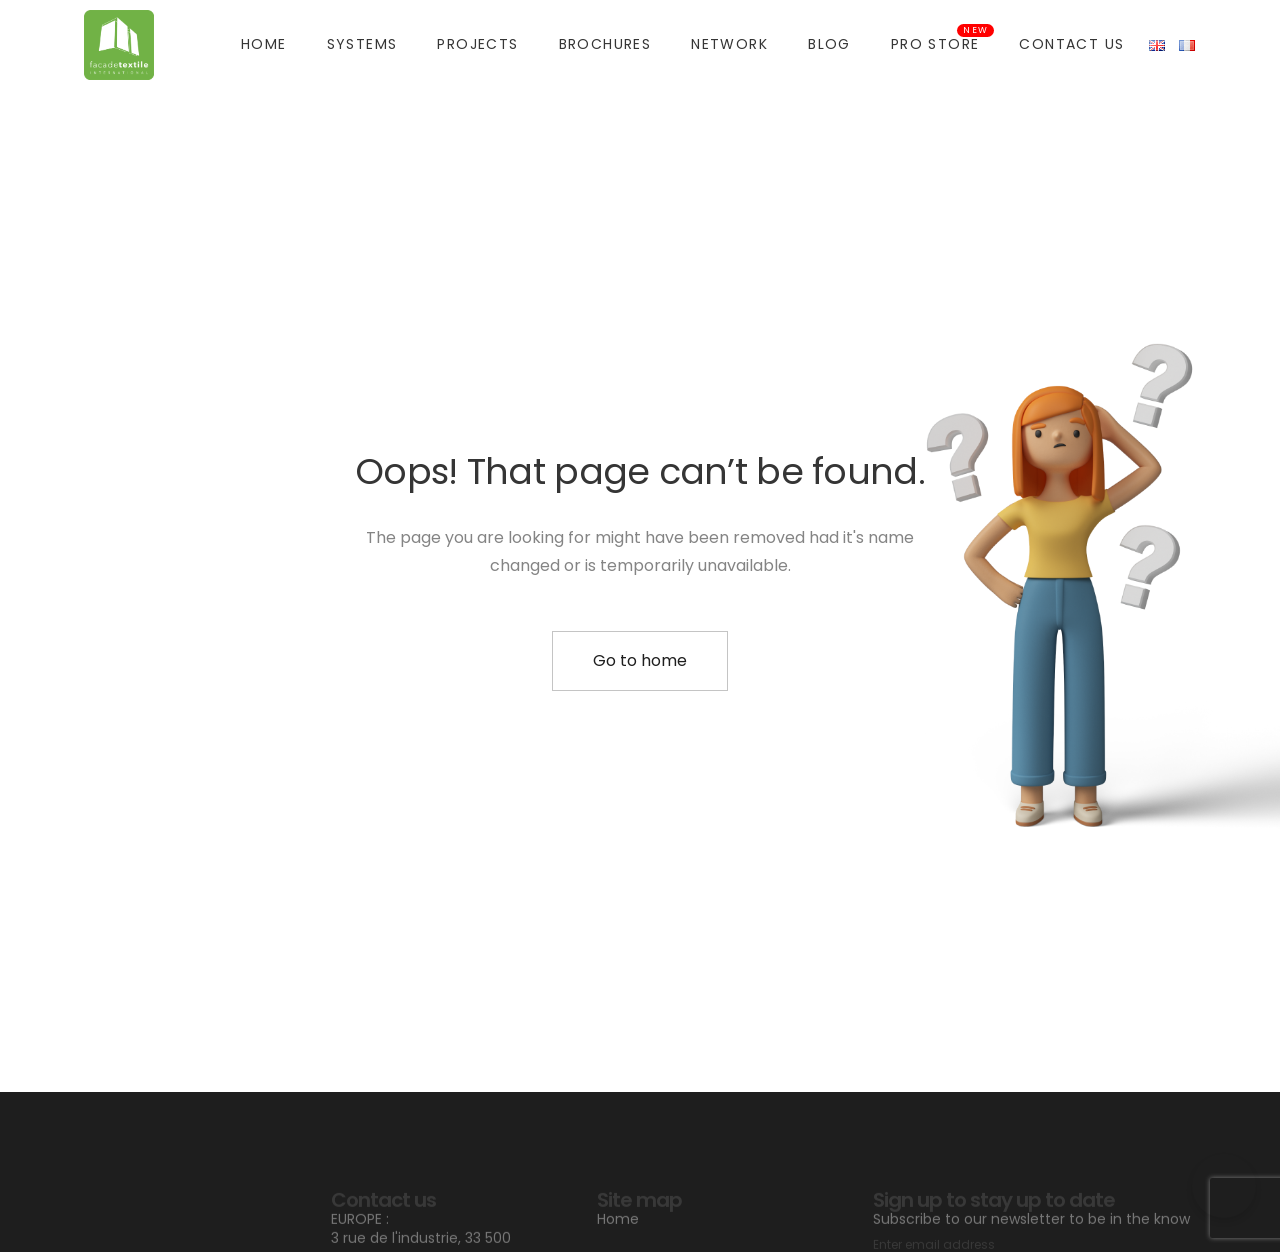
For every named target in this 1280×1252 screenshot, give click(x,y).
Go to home (640, 660)
